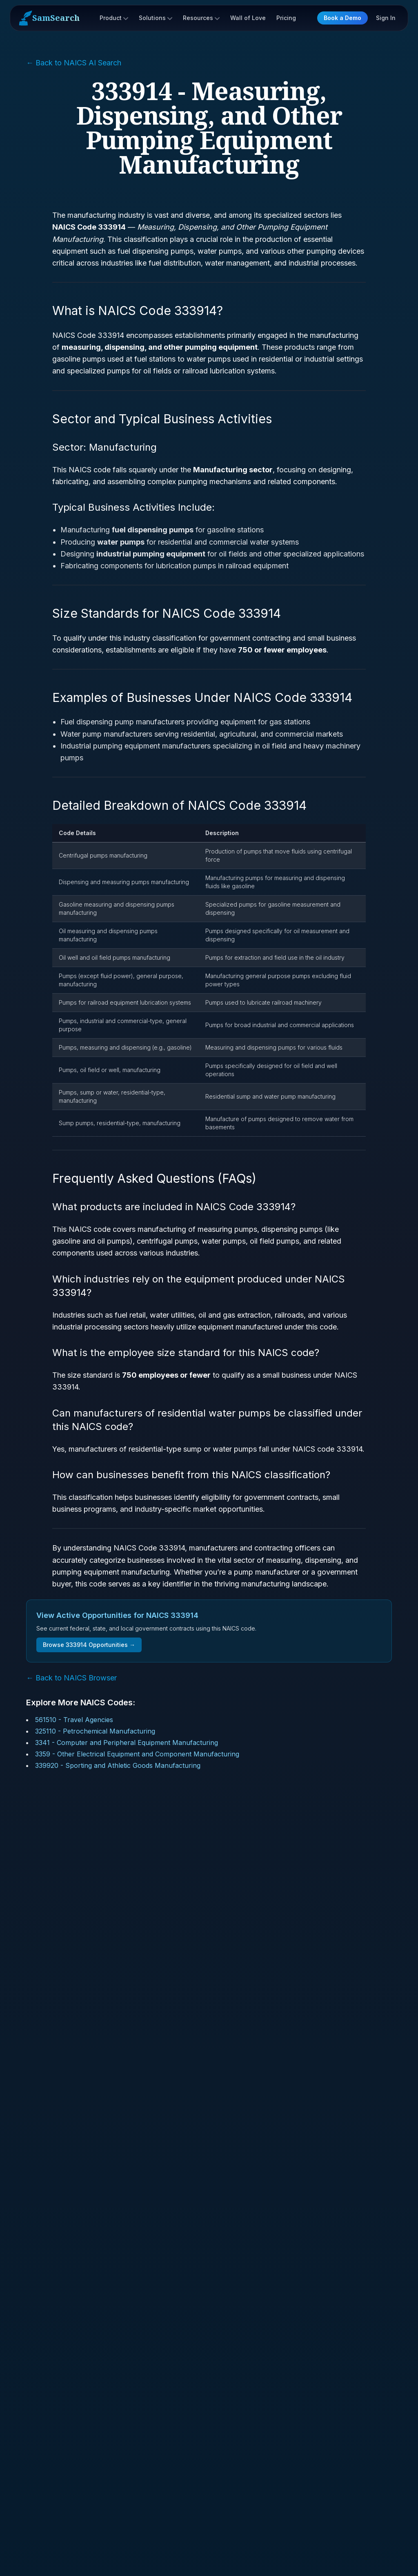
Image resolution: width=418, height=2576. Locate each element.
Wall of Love (248, 17)
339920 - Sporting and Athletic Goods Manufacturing (117, 1765)
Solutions (155, 17)
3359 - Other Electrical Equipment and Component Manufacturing (137, 1754)
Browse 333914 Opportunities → (89, 1644)
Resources (201, 17)
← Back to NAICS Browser (71, 1677)
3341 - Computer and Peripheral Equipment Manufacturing (126, 1742)
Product (114, 17)
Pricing (286, 17)
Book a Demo (342, 17)
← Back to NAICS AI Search (73, 62)
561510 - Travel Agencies (74, 1720)
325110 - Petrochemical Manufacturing (95, 1731)
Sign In (386, 17)
